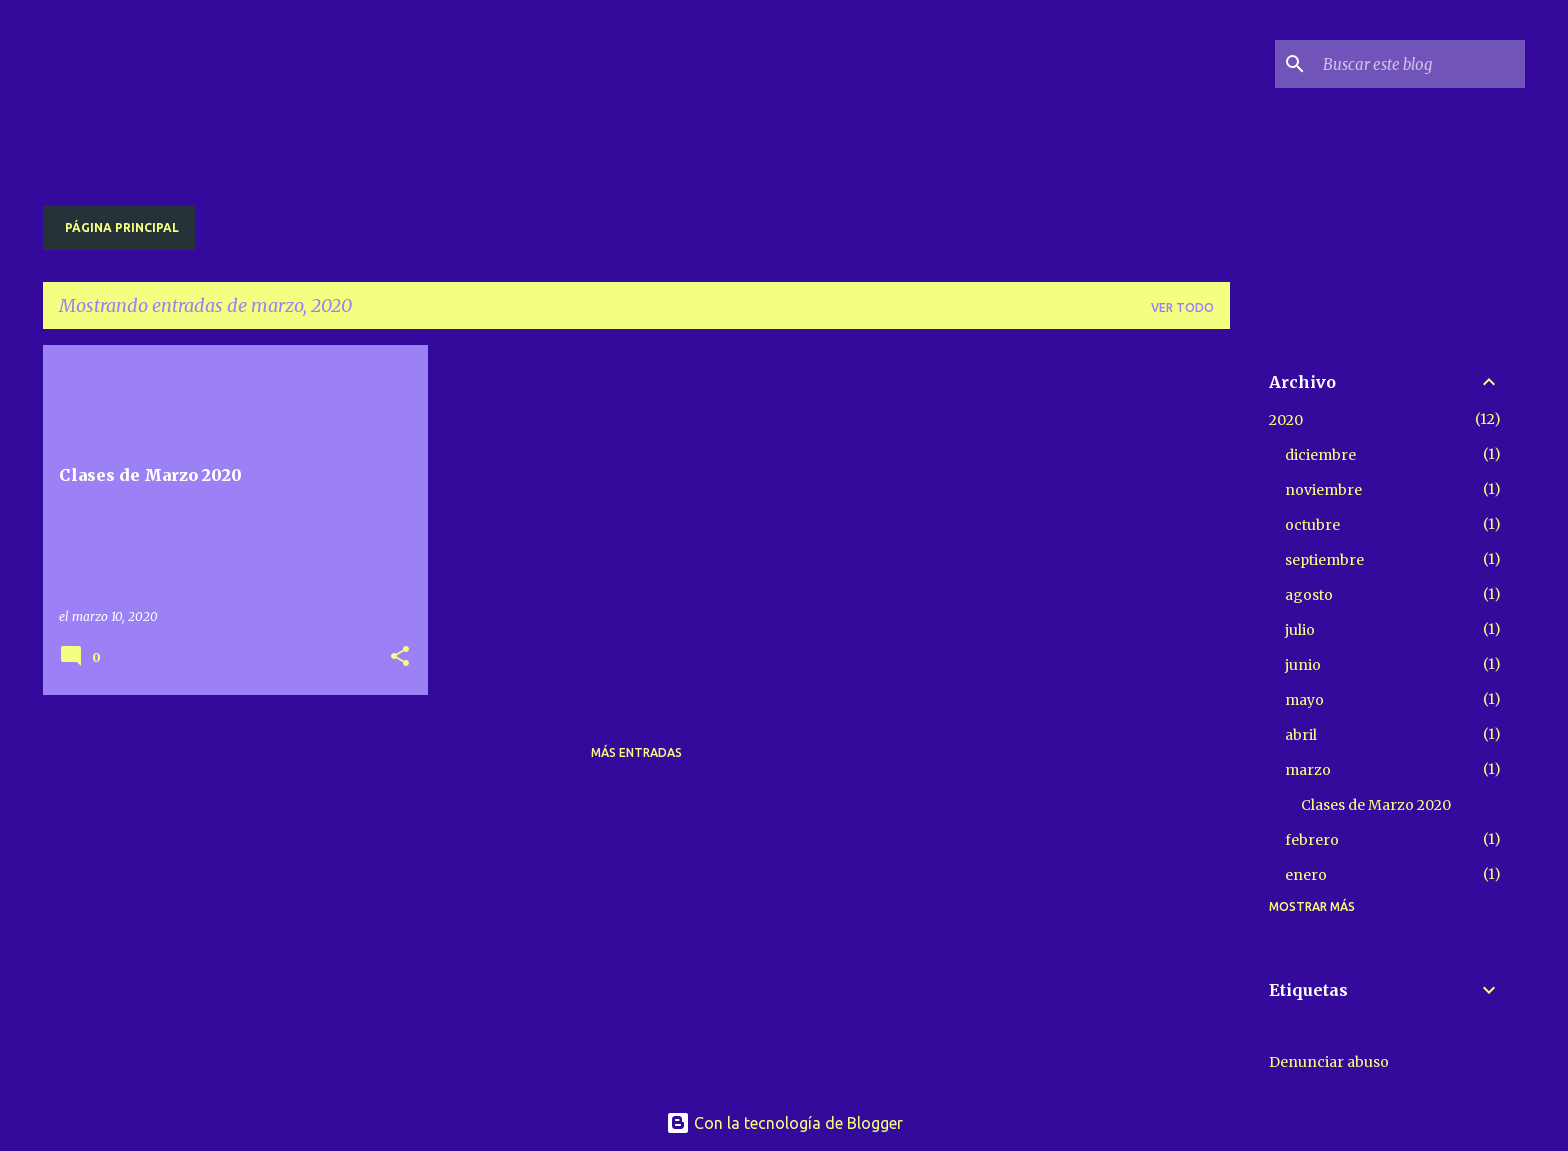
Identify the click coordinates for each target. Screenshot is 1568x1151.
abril (1301, 735)
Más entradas (636, 752)
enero (1306, 875)
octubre (1312, 525)
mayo (1304, 700)
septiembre (1324, 560)
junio (1303, 665)
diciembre (1320, 455)
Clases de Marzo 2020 (1376, 805)
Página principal (122, 227)
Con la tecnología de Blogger (784, 1123)
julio (1300, 630)
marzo (1308, 770)
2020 (1286, 420)
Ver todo (1182, 307)
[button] (400, 657)
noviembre (1323, 490)
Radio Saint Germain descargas (535, 79)
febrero (1312, 840)
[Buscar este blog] (1420, 64)
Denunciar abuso (1329, 1062)
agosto (1309, 595)
